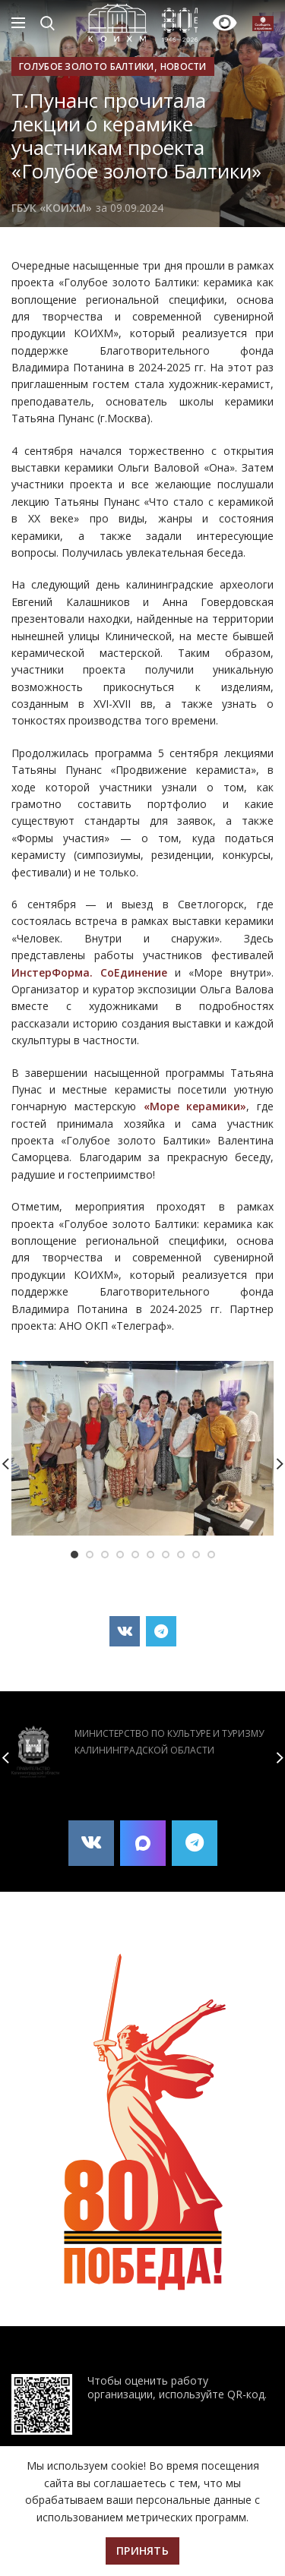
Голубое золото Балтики (86, 66)
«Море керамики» (195, 1106)
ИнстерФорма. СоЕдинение (89, 972)
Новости (183, 66)
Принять (142, 2550)
